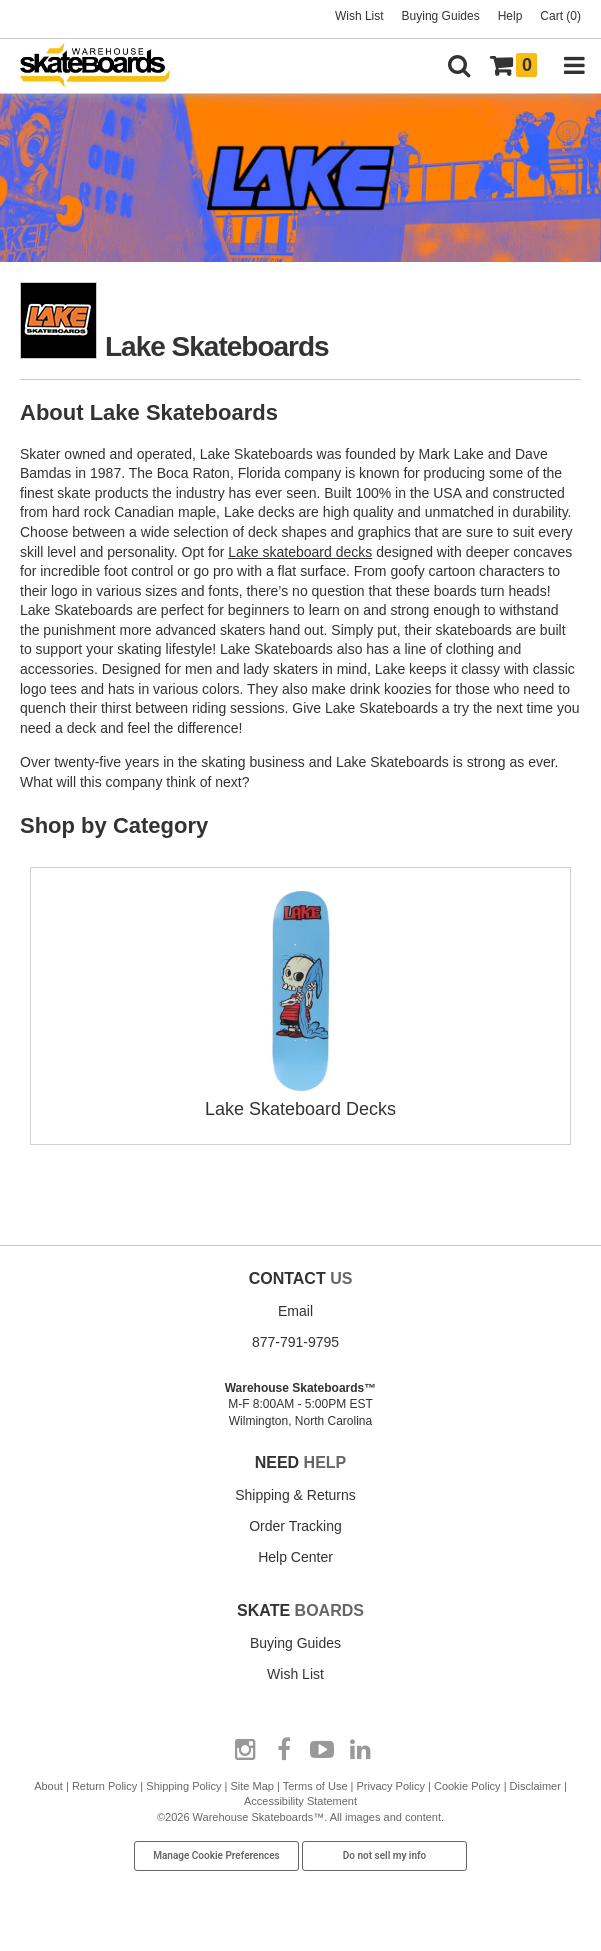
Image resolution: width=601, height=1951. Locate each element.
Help (510, 16)
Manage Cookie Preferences (216, 1855)
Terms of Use (315, 1786)
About (48, 1786)
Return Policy (104, 1786)
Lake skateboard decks (300, 552)
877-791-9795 (295, 1342)
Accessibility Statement (300, 1801)
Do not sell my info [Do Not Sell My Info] (385, 1855)
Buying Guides (441, 16)
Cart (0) (560, 16)
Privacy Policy (390, 1786)
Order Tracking (295, 1526)
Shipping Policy (183, 1786)
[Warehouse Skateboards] (105, 66)
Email (295, 1311)
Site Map (252, 1786)
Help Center (295, 1557)
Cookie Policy (467, 1786)
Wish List (359, 16)
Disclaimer (535, 1786)
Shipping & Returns (295, 1495)
